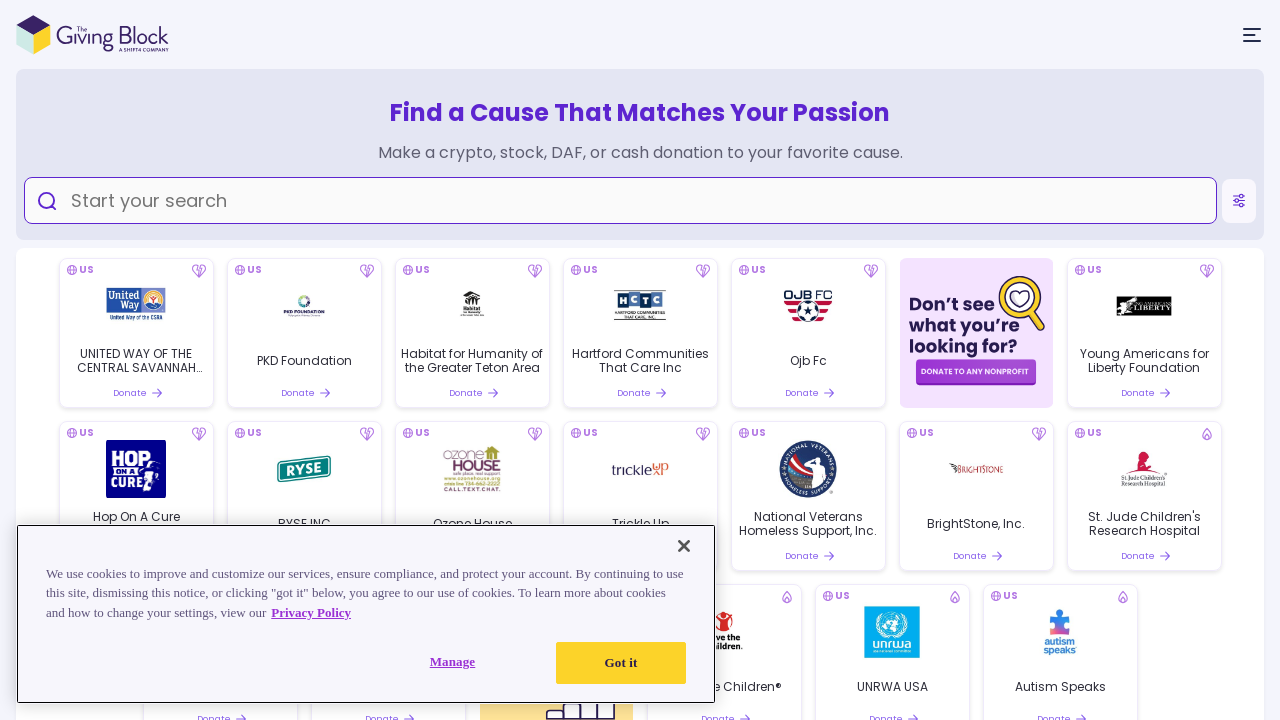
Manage (453, 661)
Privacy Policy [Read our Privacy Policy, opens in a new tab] (311, 612)
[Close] (684, 546)
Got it (621, 662)
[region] (366, 614)
